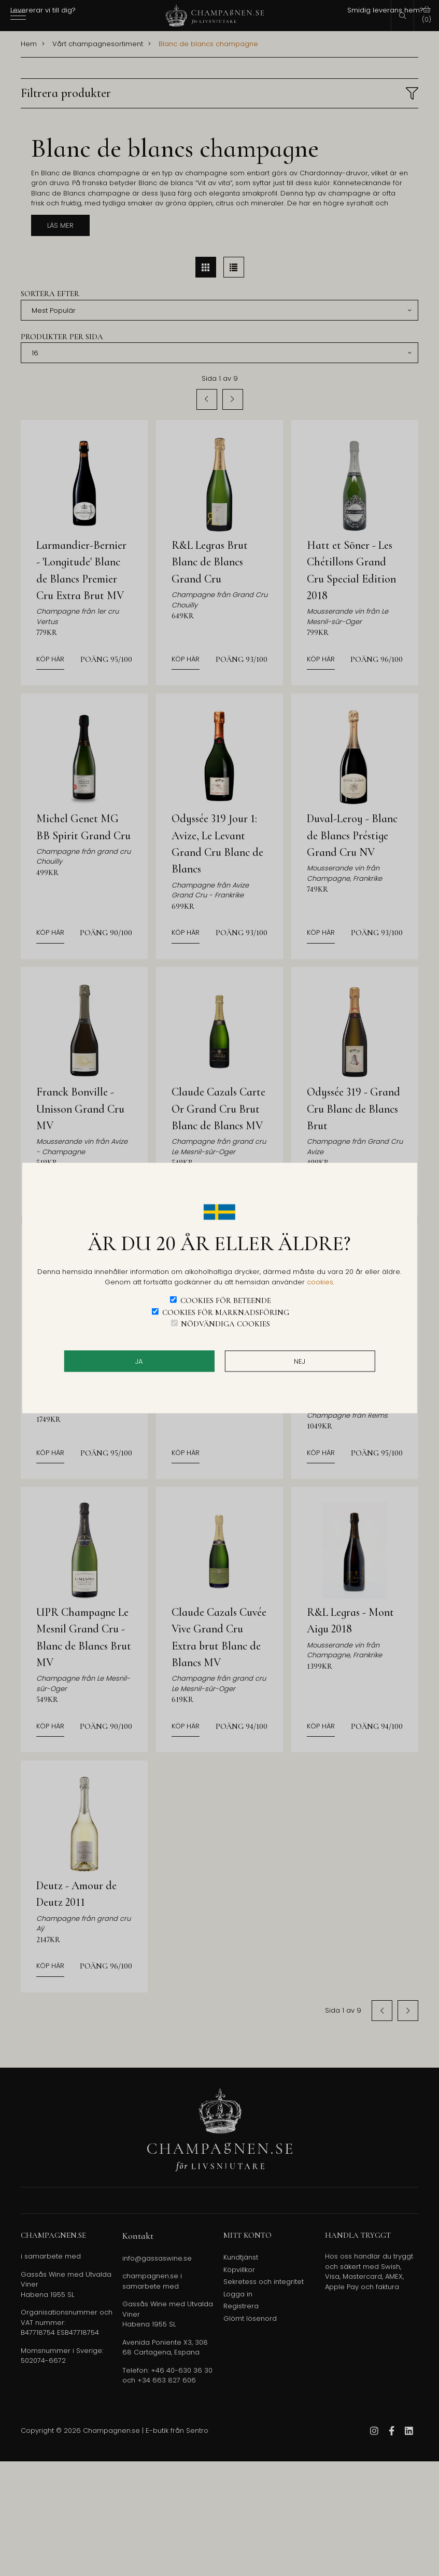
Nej (299, 1361)
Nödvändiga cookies (225, 1323)
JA (139, 1361)
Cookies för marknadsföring (225, 1312)
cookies (320, 1281)
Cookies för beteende (225, 1300)
